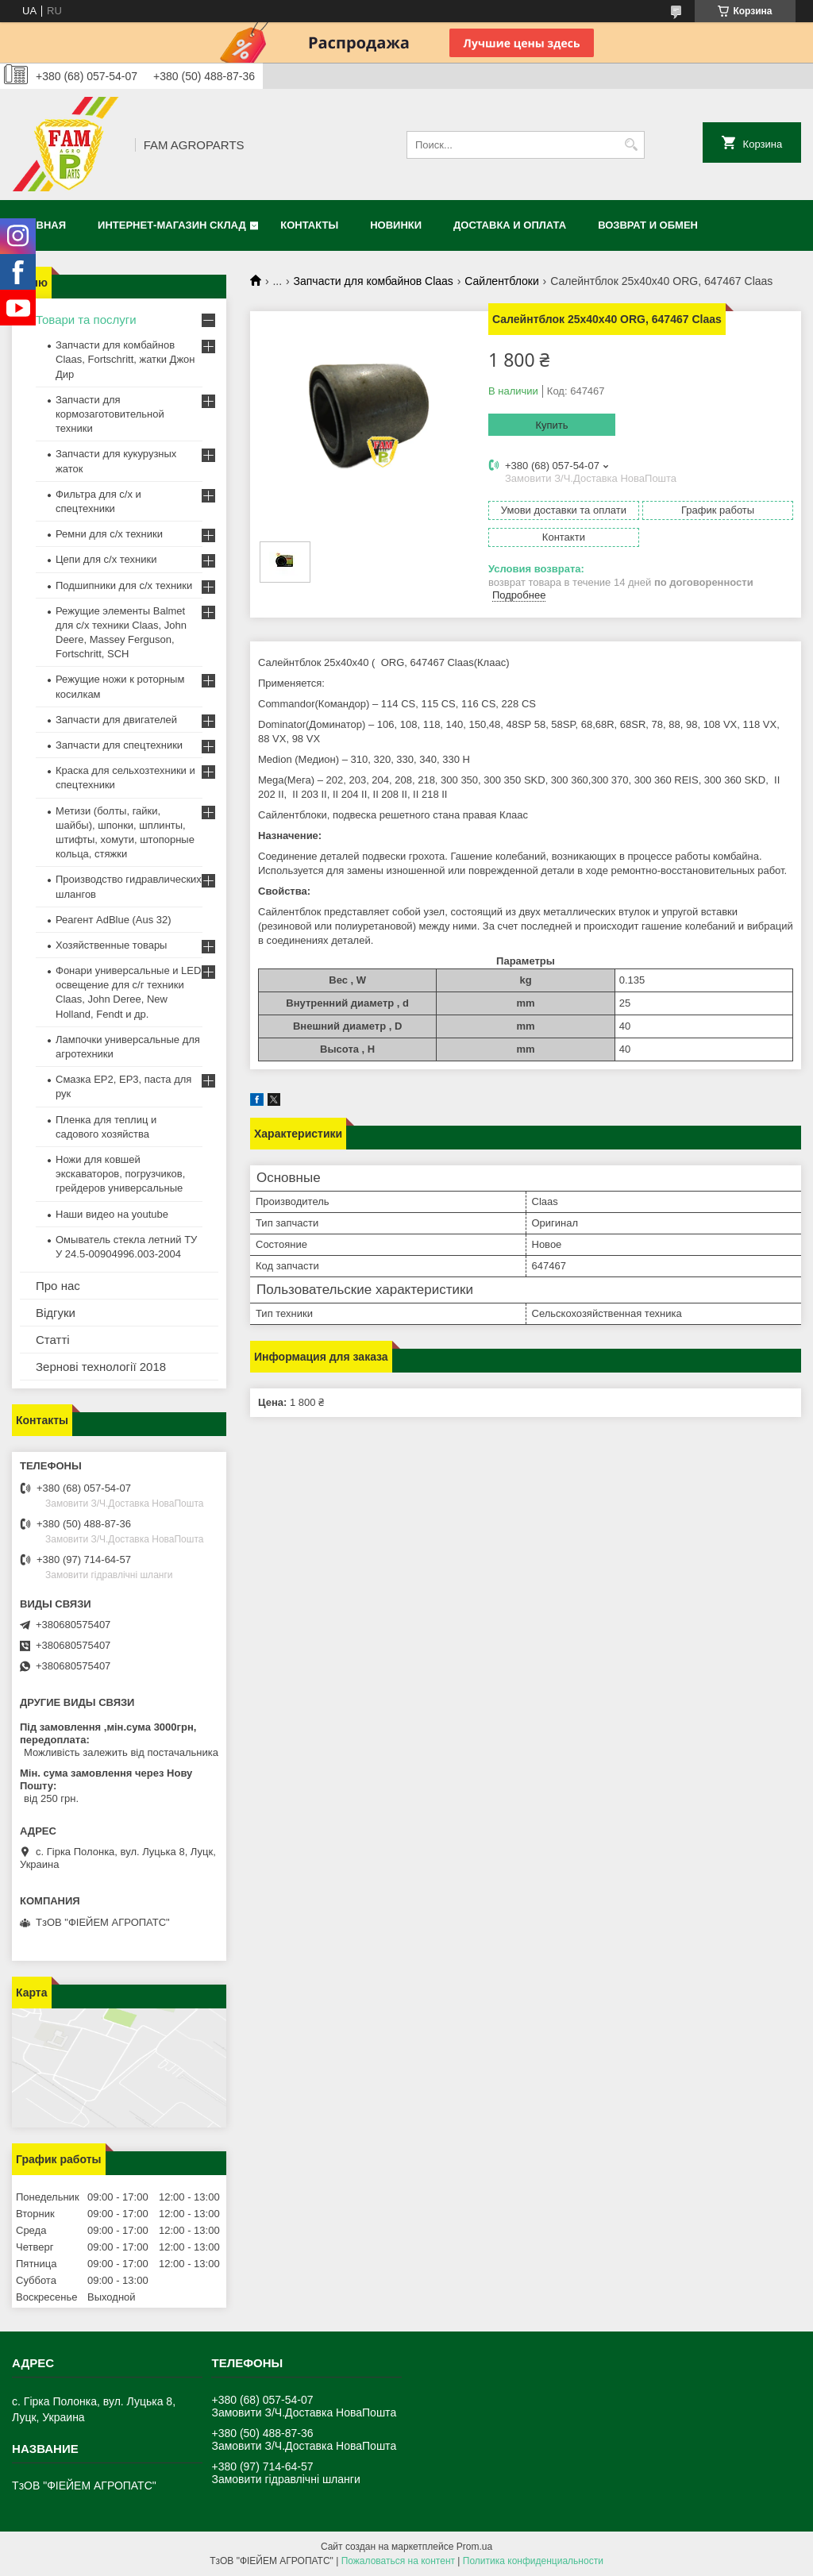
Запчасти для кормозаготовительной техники (110, 414)
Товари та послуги (86, 319)
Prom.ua (474, 2546)
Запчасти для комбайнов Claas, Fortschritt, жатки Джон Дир (125, 359)
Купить (551, 425)
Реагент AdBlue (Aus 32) (113, 920)
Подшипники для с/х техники (124, 585)
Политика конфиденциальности (533, 2560)
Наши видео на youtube (112, 1214)
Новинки (396, 225)
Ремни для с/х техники (109, 534)
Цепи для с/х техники (106, 559)
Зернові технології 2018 (101, 1366)
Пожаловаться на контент (398, 2560)
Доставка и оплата (509, 225)
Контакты (309, 225)
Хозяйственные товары (111, 945)
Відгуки (55, 1312)
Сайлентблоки (501, 281)
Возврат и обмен (648, 225)
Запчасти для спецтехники (119, 745)
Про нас (58, 1285)
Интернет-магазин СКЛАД (172, 225)
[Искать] (631, 145)
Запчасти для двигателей (116, 720)
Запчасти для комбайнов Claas (373, 281)
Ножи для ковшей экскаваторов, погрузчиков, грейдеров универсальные (120, 1173)
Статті (53, 1339)
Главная (41, 225)
